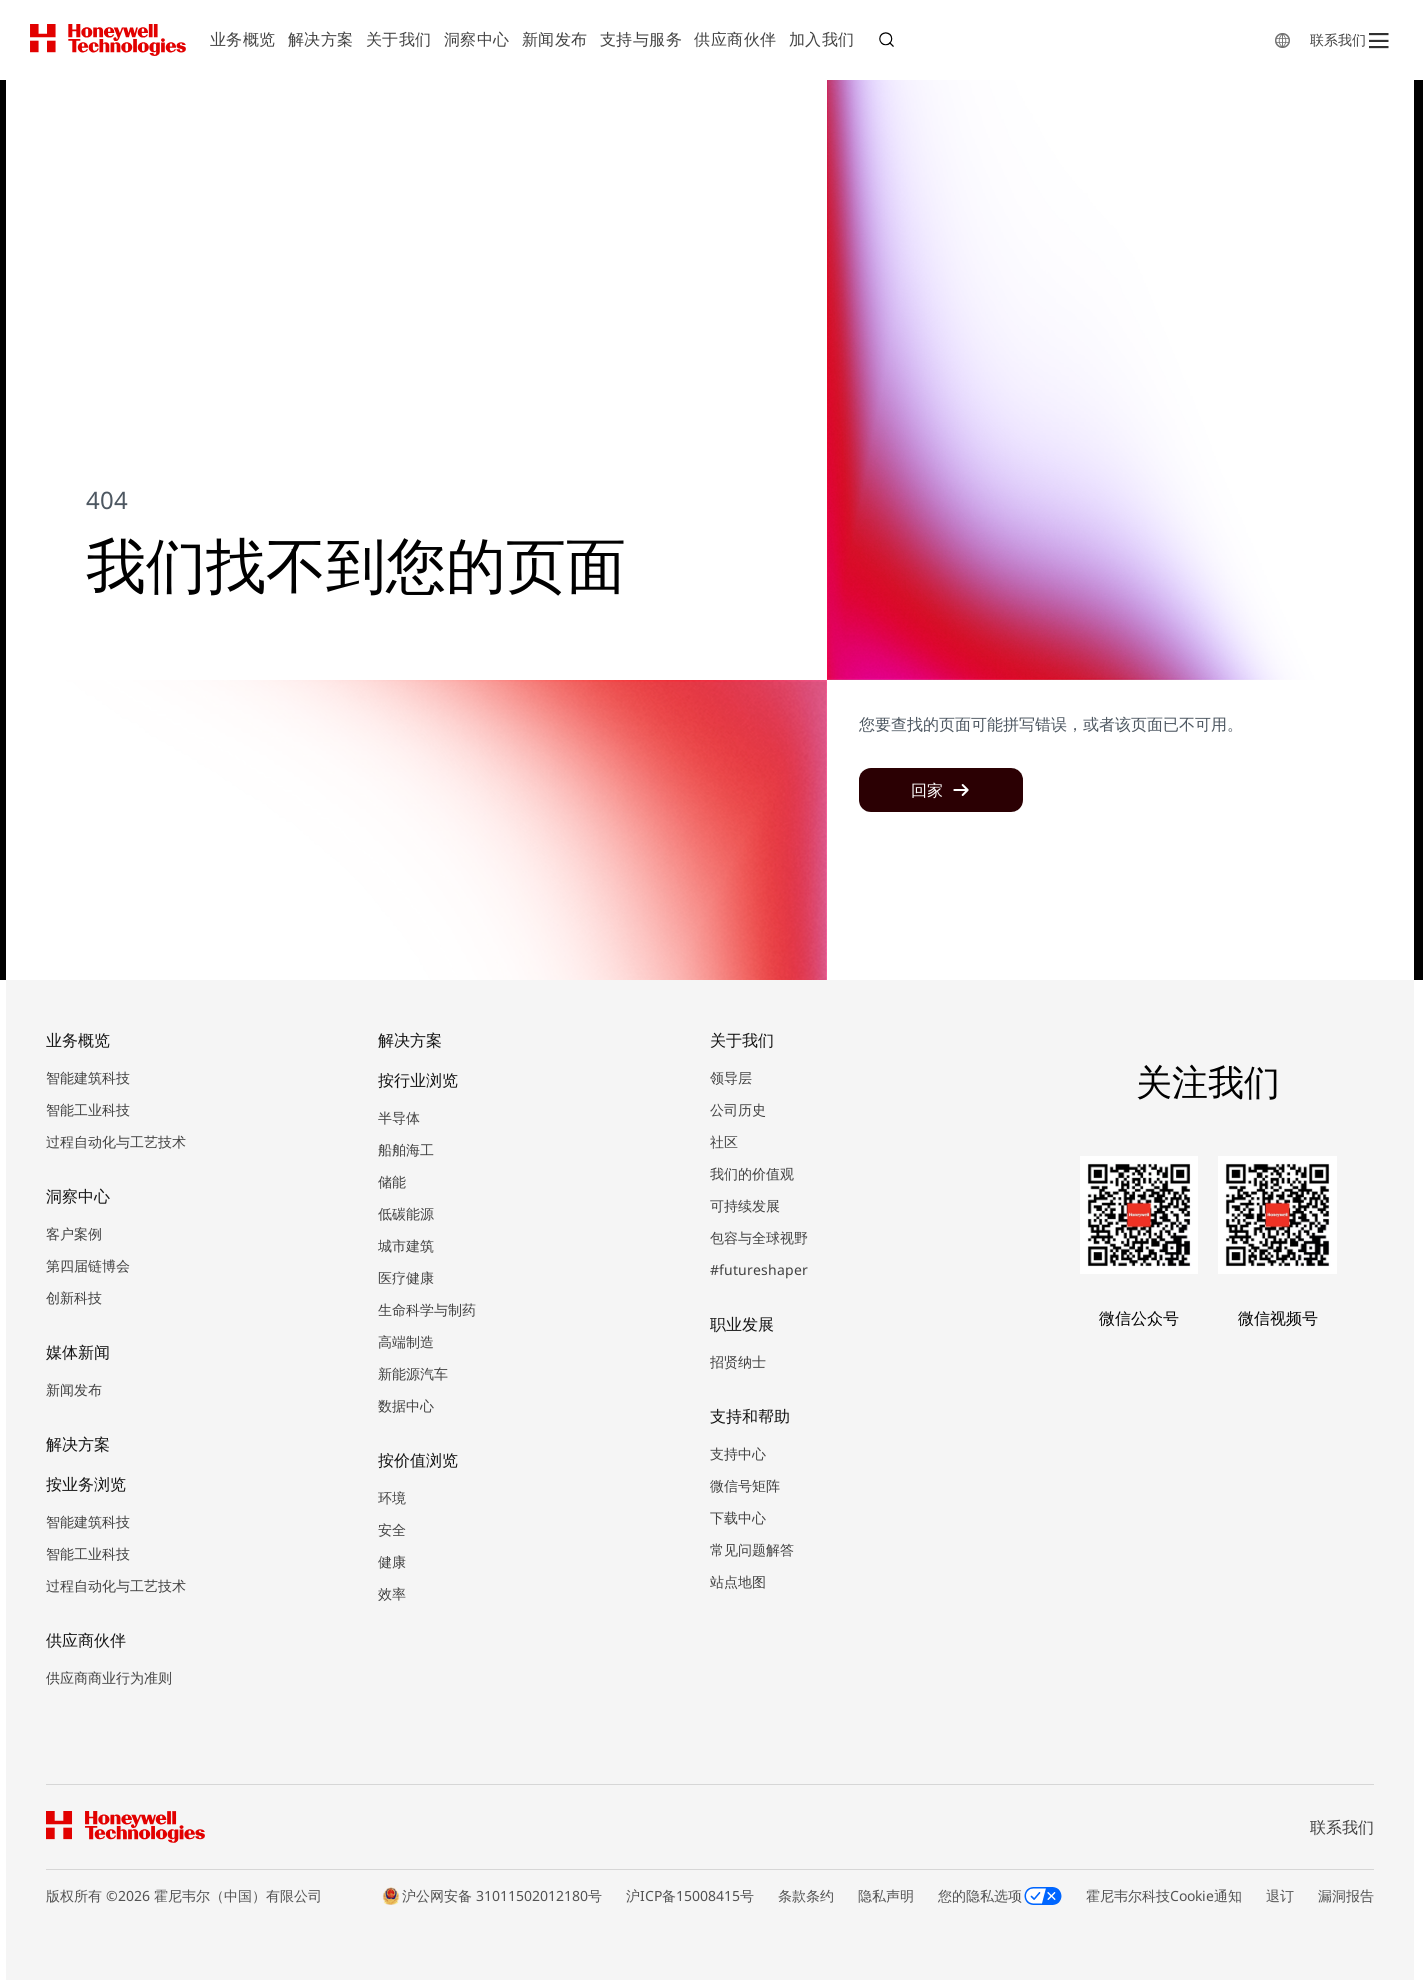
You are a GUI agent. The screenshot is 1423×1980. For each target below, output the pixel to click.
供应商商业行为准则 (109, 1677)
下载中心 (738, 1517)
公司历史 (738, 1109)
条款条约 (806, 1895)
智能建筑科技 (88, 1077)
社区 (724, 1141)
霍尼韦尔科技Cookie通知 (1164, 1895)
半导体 (399, 1117)
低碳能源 (406, 1213)
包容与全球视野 (759, 1237)
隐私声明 (886, 1895)
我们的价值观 (752, 1173)
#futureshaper (759, 1269)
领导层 (731, 1077)
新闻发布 (74, 1389)
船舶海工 (406, 1149)
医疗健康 (406, 1277)
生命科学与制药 (427, 1309)
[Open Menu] (1378, 40)
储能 (392, 1181)
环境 (392, 1497)
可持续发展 (745, 1205)
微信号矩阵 (745, 1485)
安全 (392, 1529)
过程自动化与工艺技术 (116, 1141)
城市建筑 (406, 1245)
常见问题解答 (752, 1549)
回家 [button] (927, 790)
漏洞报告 (1346, 1895)
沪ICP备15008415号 (690, 1895)
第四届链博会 (88, 1265)
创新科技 (74, 1297)
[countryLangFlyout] (1282, 40)
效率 (392, 1593)
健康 (392, 1561)
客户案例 (74, 1233)
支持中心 (738, 1453)
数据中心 (406, 1405)
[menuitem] (243, 40)
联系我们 (1338, 39)
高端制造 (406, 1341)
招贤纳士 (738, 1361)
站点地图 (738, 1581)
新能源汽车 (413, 1373)
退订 (1280, 1895)
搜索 (889, 42)
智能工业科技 (88, 1109)
